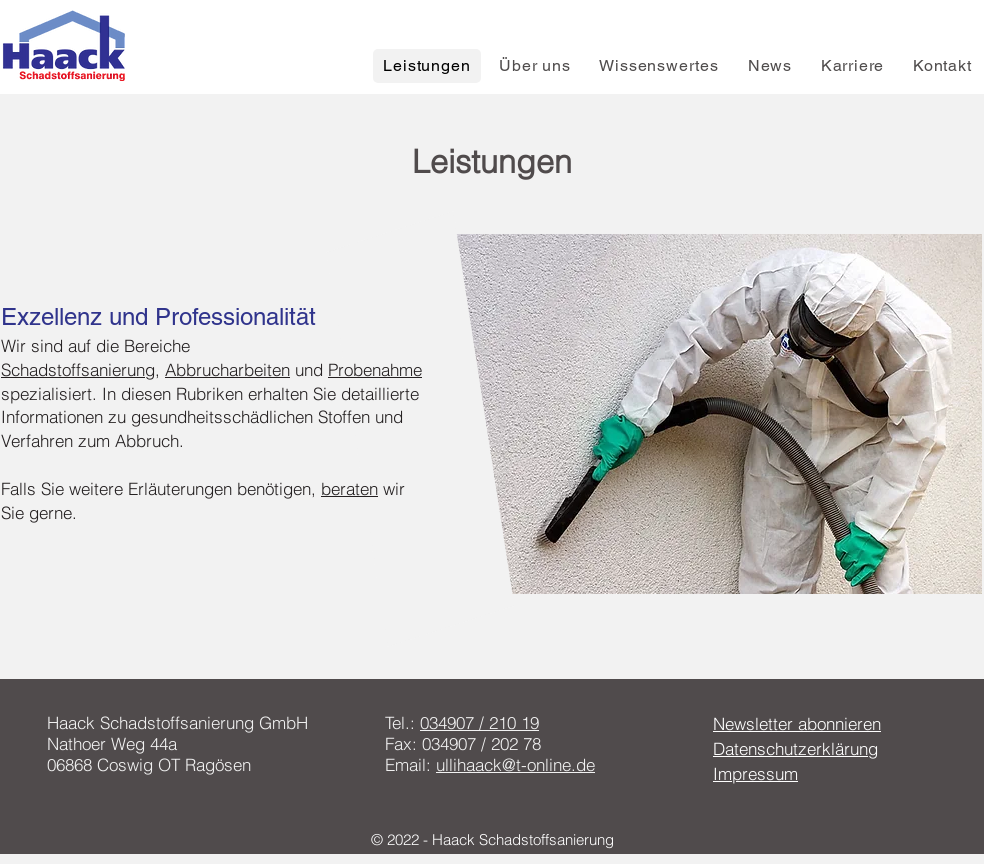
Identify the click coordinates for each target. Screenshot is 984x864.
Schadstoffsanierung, (80, 369)
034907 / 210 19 (479, 722)
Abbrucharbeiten (227, 369)
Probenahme (375, 369)
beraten (349, 488)
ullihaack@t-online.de (515, 764)
